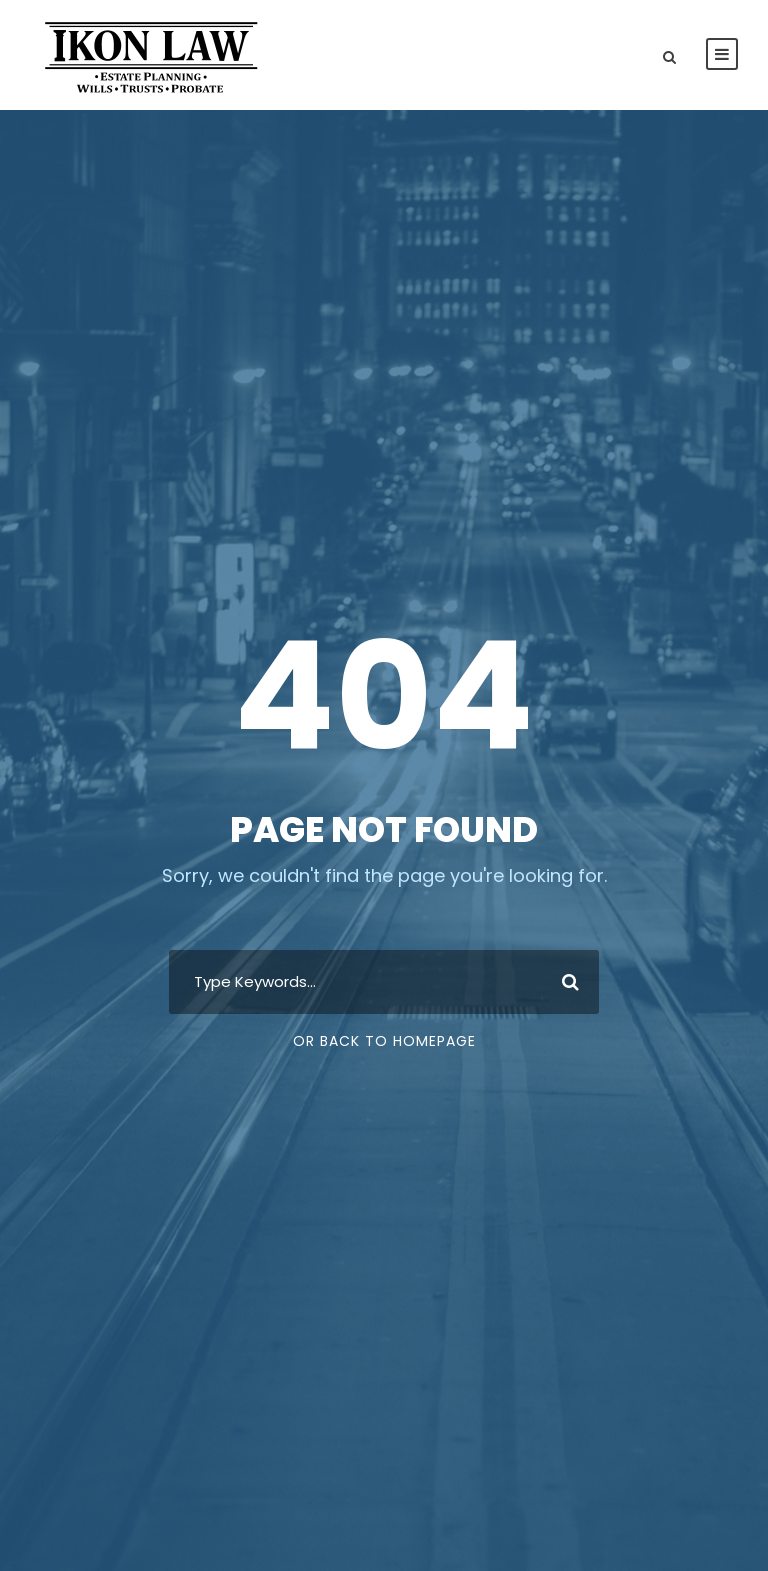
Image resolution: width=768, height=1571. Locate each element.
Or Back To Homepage (384, 1041)
